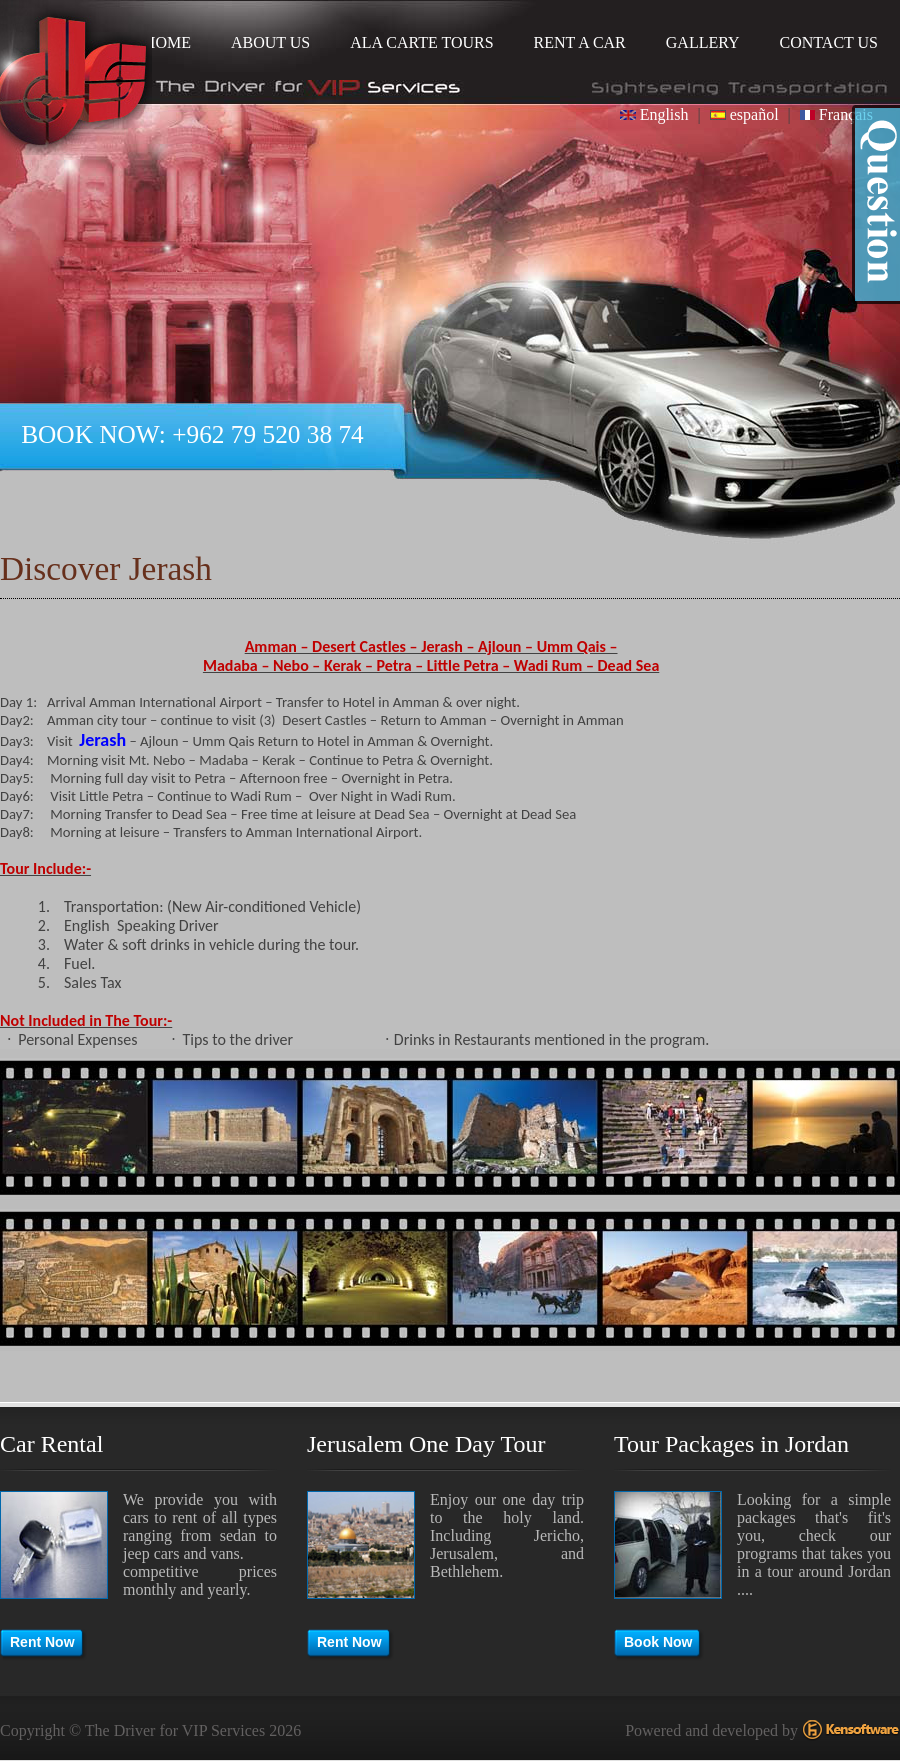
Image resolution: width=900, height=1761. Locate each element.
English (654, 114)
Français (836, 114)
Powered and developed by (762, 1730)
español (744, 114)
